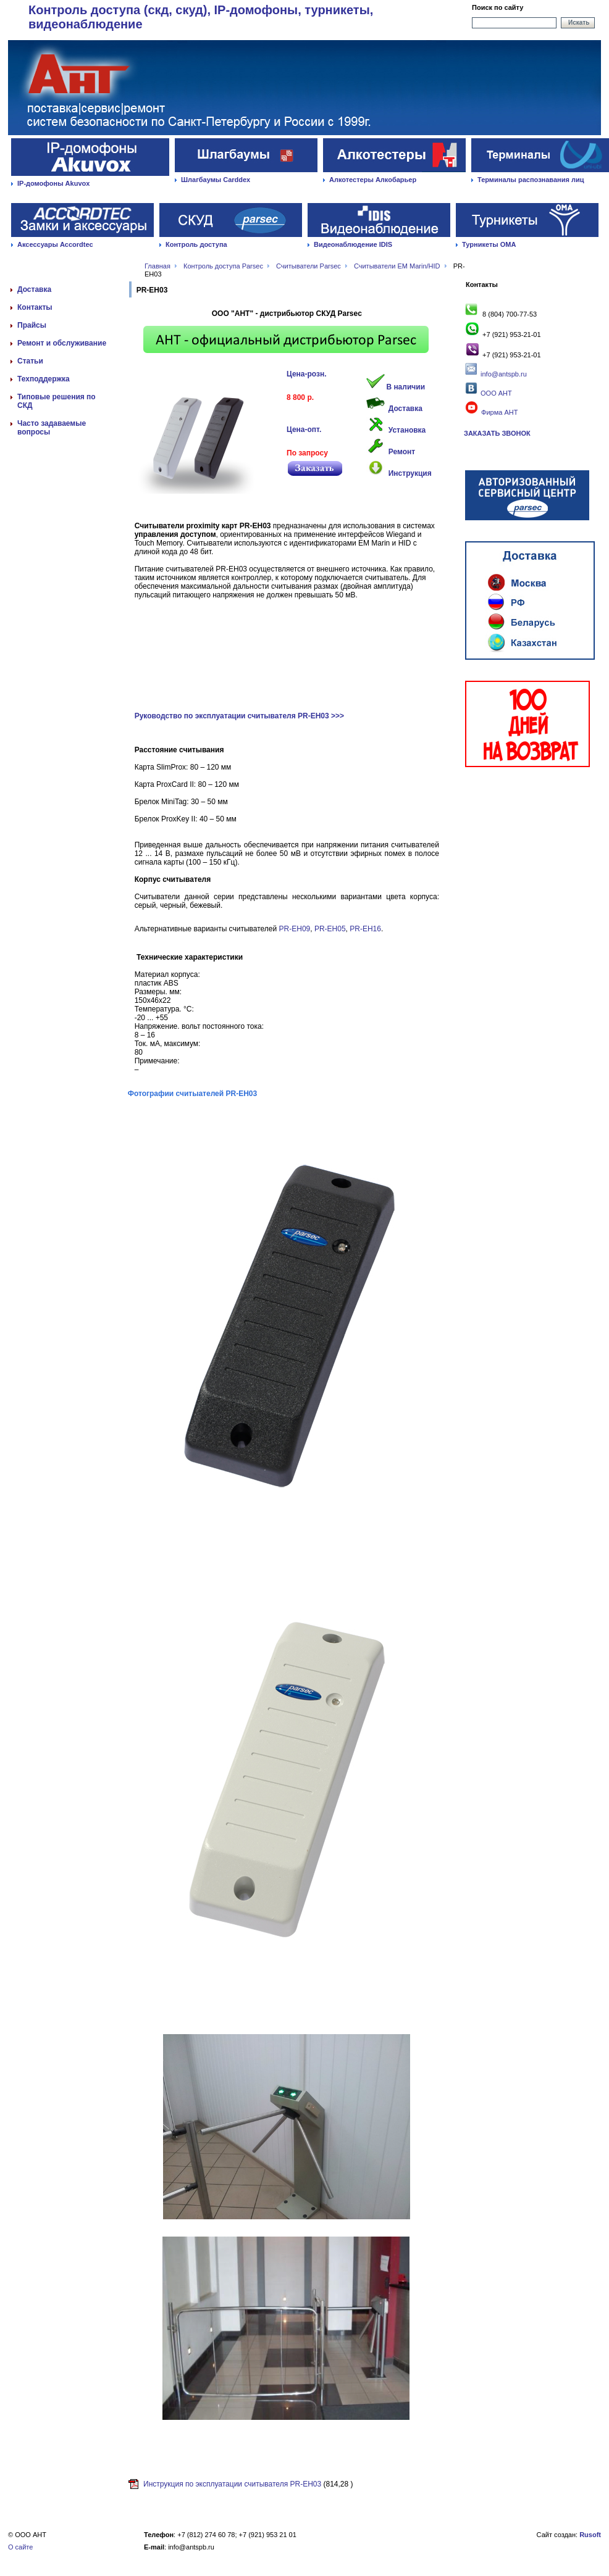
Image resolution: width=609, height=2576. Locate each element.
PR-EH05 (330, 928)
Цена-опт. (304, 429)
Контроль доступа (196, 244)
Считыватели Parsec (308, 266)
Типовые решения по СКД (56, 401)
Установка (407, 430)
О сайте (20, 2547)
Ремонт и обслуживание (61, 343)
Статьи (30, 361)
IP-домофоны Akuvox (53, 183)
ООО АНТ (495, 393)
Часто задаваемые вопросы (51, 427)
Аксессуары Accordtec (55, 244)
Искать (578, 22)
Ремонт (401, 451)
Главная (157, 266)
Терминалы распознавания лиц (530, 179)
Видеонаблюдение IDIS (353, 244)
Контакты (34, 307)
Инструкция (410, 473)
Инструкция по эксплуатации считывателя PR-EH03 (232, 2484)
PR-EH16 (365, 928)
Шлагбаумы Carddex (215, 179)
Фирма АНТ (491, 412)
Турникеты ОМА (489, 244)
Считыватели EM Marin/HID (397, 266)
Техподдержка (43, 379)
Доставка (34, 289)
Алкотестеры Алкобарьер (372, 179)
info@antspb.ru (504, 374)
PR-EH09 (295, 928)
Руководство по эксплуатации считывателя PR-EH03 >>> (239, 716)
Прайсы (31, 325)
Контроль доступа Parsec (223, 266)
